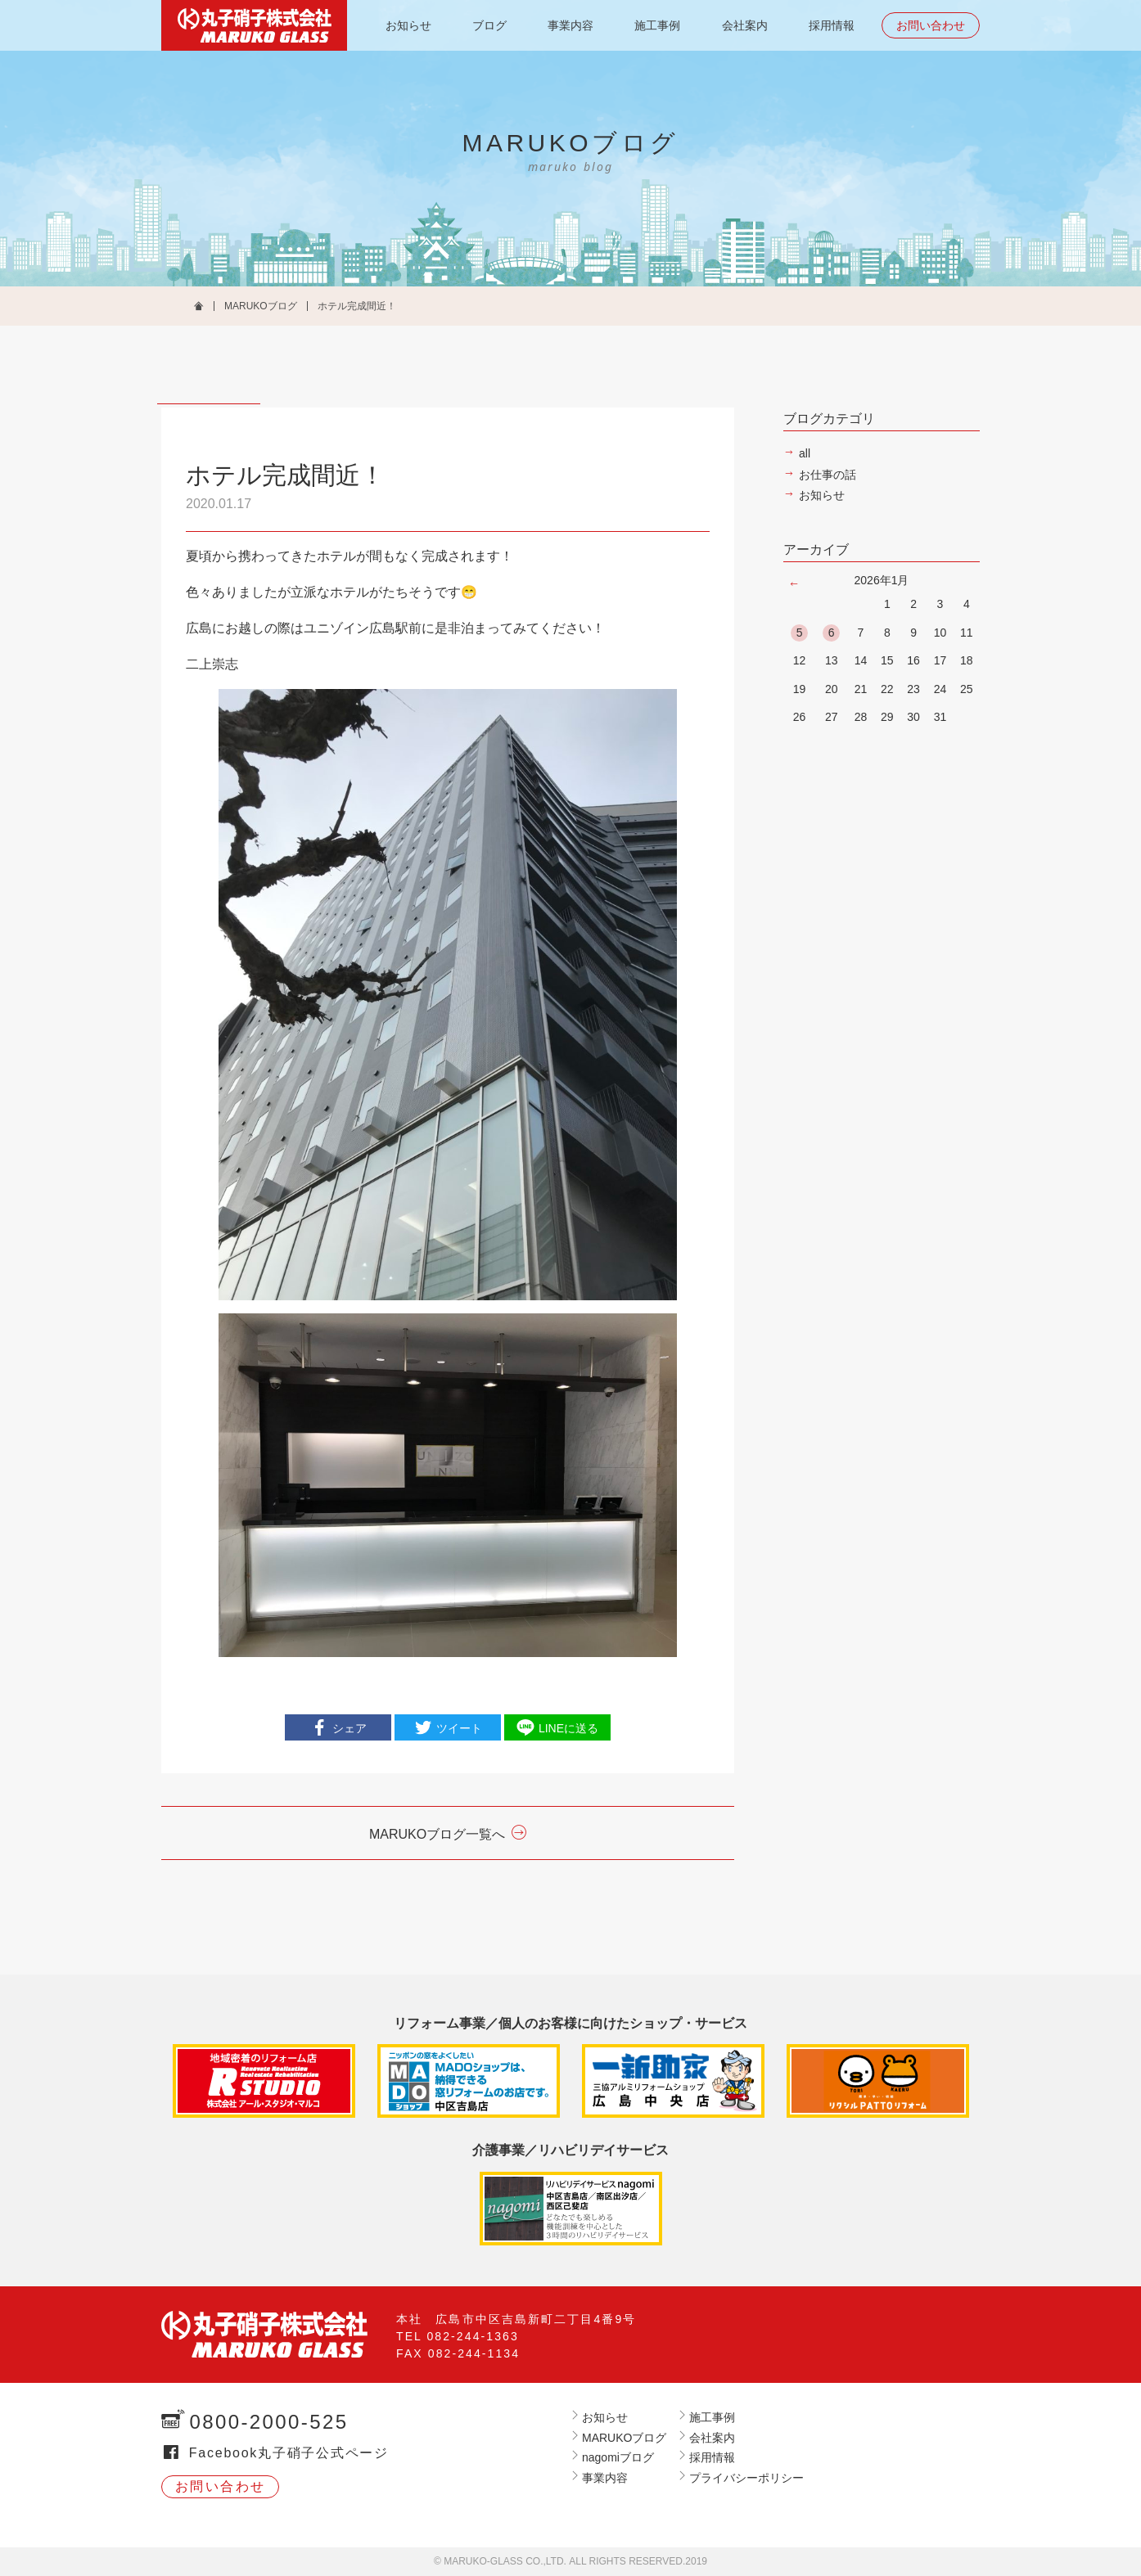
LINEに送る (568, 1728)
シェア (349, 1728)
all (804, 453)
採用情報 (832, 25)
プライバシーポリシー (746, 2477)
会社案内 (745, 25)
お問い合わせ (930, 25)
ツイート (459, 1728)
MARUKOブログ (260, 306)
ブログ (489, 25)
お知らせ (408, 25)
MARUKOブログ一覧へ (437, 1834)
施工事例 (657, 25)
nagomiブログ (618, 2457)
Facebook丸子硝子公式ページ (289, 2453)
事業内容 (570, 25)
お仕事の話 (827, 474)
